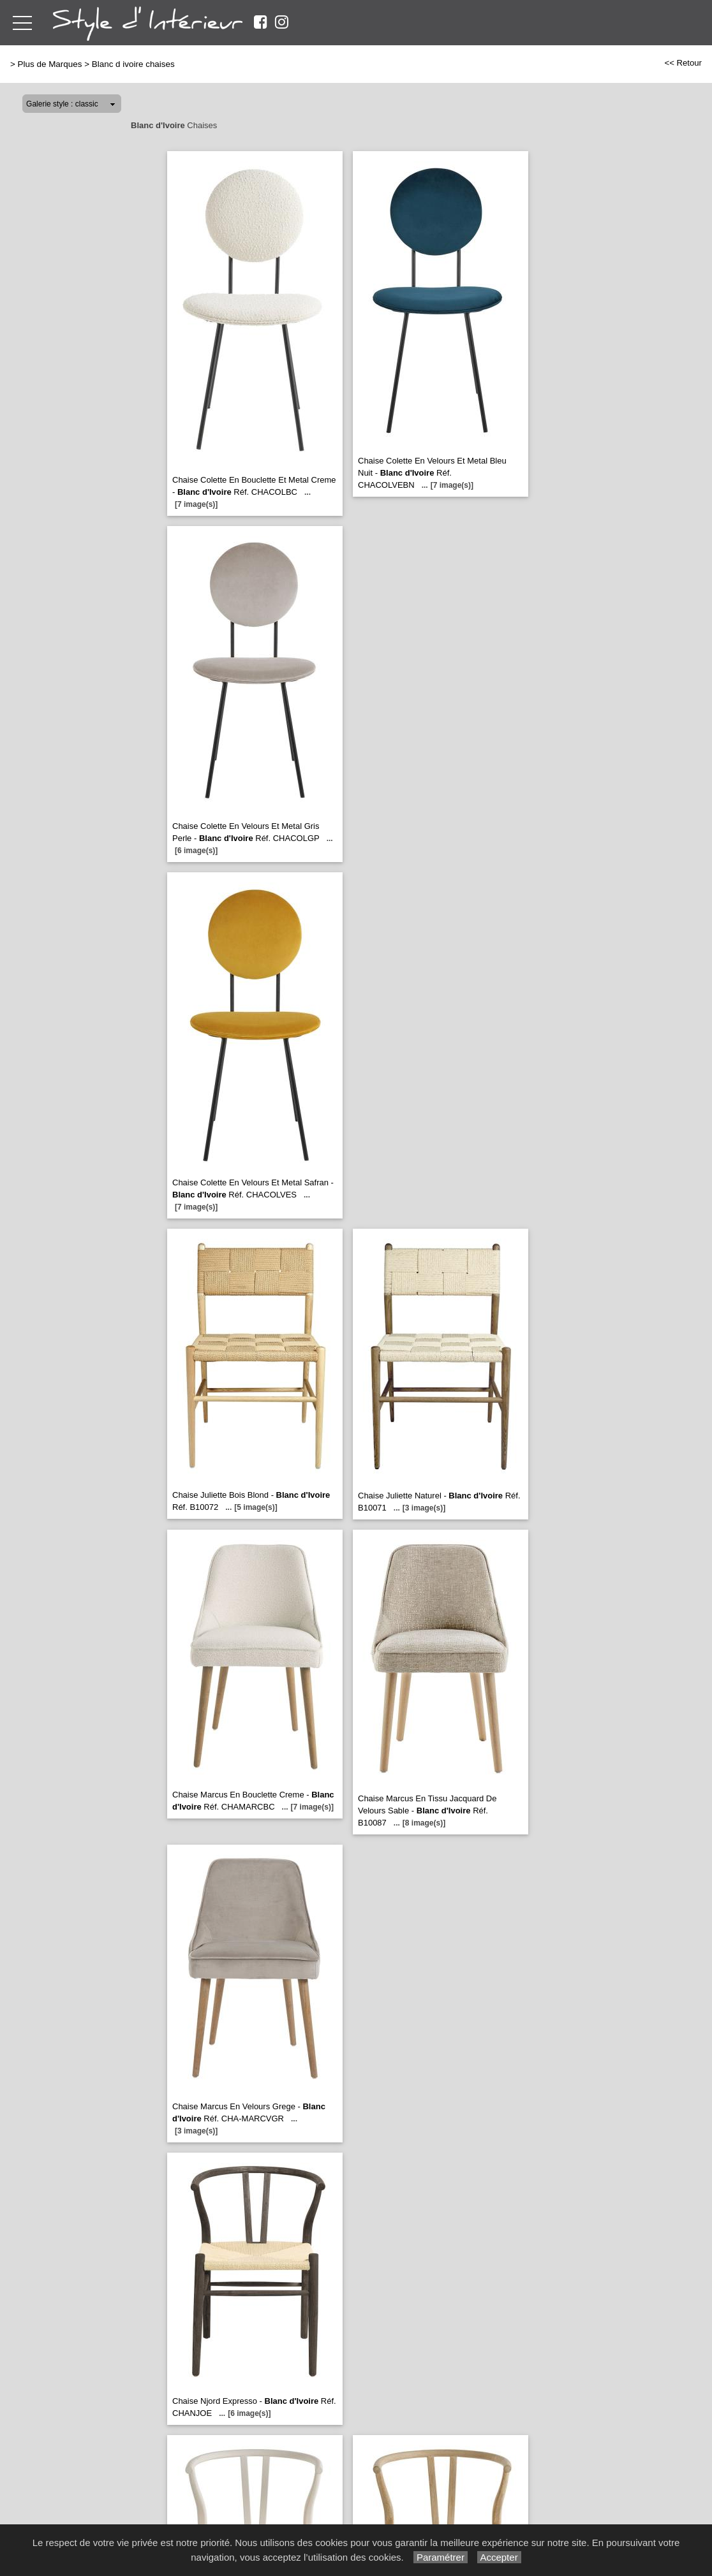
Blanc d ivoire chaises (133, 64)
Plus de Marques (50, 64)
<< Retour (683, 63)
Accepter (499, 2557)
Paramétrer (440, 2557)
